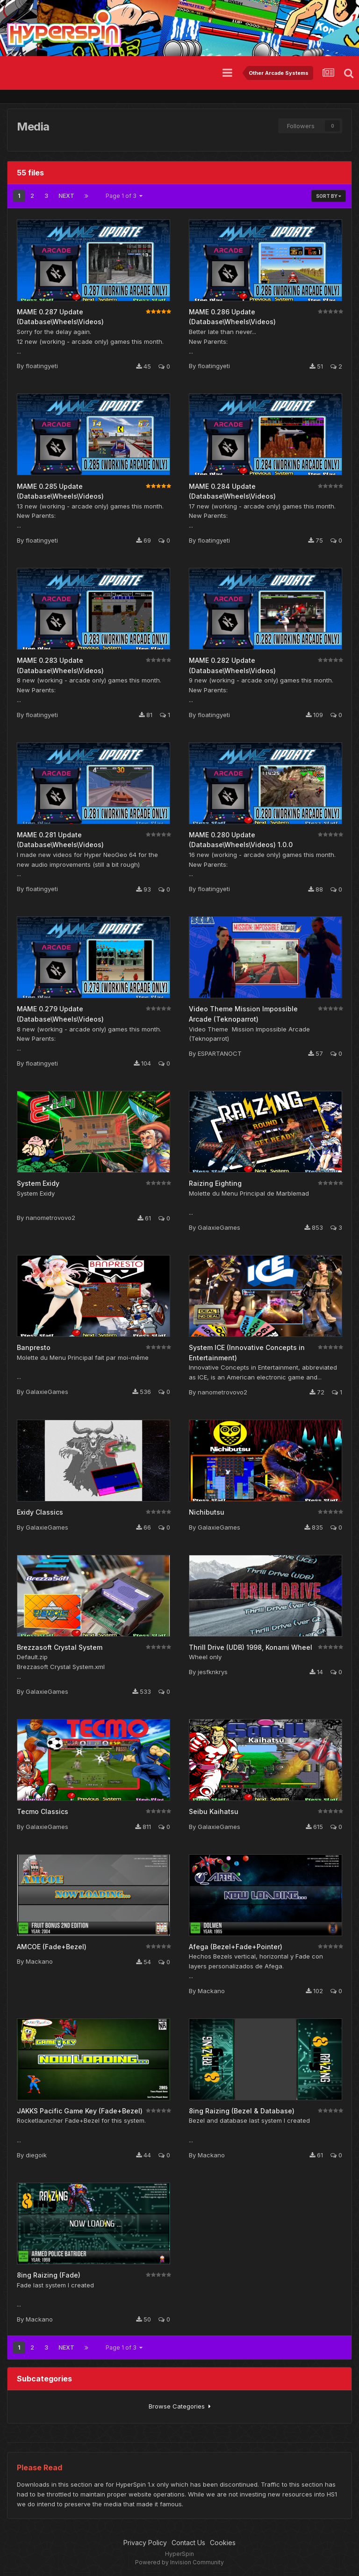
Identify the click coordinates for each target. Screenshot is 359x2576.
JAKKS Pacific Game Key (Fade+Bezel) (80, 2111)
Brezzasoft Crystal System (59, 1647)
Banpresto (33, 1347)
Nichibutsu (206, 1512)
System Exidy (38, 1183)
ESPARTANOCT (220, 1053)
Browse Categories (180, 2406)
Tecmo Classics (42, 1811)
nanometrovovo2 (50, 1217)
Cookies (223, 2543)
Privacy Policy (145, 2543)
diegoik (36, 2155)
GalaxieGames (219, 1227)
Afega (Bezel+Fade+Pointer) (235, 1947)
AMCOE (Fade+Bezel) (51, 1947)
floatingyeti (42, 366)
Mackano (39, 1961)
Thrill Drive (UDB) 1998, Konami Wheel (250, 1647)
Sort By (328, 196)
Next (66, 195)
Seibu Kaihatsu (213, 1811)
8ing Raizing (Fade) (48, 2275)
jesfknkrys (213, 1672)
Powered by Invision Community (179, 2562)
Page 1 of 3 (124, 195)
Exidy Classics (40, 1512)
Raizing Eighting (215, 1183)
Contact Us (188, 2543)
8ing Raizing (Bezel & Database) (241, 2111)
